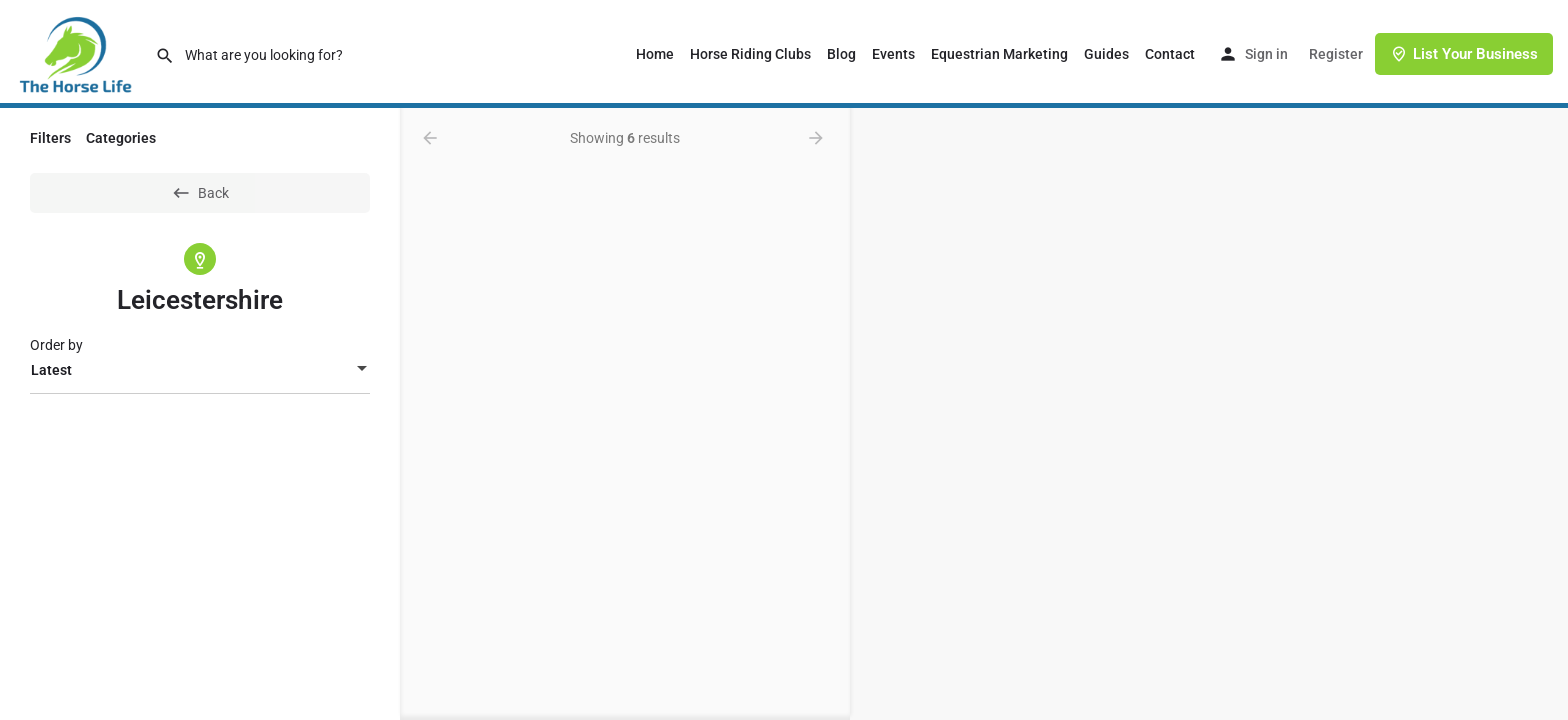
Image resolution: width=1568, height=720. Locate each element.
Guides (1106, 54)
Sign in (1266, 54)
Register (1336, 54)
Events (893, 54)
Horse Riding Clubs (750, 54)
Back (200, 193)
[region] (1209, 414)
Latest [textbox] (51, 370)
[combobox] (200, 370)
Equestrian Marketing (999, 54)
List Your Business (1464, 54)
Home (655, 54)
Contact (1170, 54)
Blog (841, 54)
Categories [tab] (121, 138)
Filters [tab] (50, 138)
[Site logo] (77, 53)
